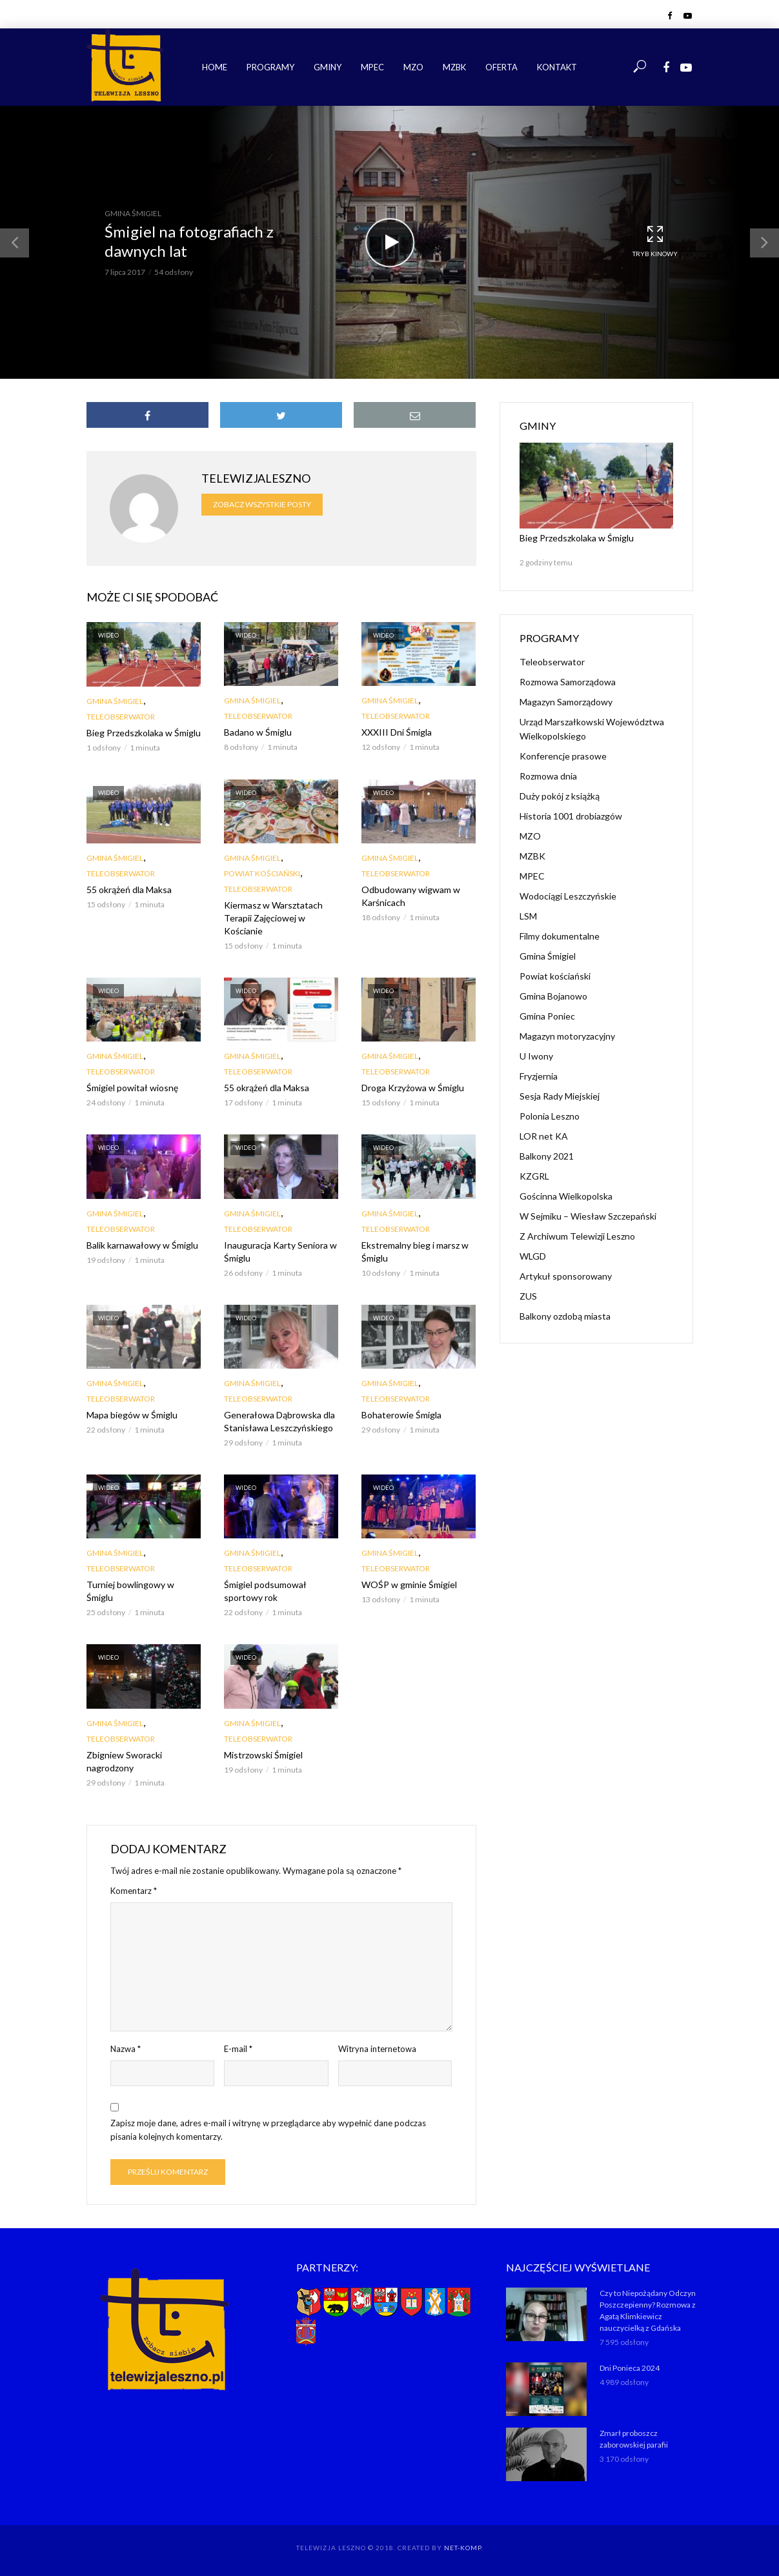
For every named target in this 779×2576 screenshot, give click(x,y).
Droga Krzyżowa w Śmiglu (412, 1087)
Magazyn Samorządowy (566, 701)
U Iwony (536, 1056)
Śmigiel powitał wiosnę (132, 1087)
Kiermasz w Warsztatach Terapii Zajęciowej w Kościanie (273, 918)
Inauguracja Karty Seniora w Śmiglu (280, 1251)
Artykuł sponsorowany (566, 1276)
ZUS (528, 1296)
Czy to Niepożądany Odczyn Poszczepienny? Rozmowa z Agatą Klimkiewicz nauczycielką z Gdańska (648, 2310)
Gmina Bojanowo (553, 996)
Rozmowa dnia (548, 775)
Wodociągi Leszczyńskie (568, 896)
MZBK (454, 67)
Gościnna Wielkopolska (566, 1196)
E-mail (238, 2049)
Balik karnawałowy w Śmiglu (142, 1245)
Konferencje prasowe (563, 755)
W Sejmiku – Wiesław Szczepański (588, 1216)
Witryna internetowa (377, 2049)
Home (214, 67)
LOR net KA (544, 1136)
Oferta (501, 67)
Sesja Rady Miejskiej (560, 1096)
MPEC (372, 67)
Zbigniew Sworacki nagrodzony (124, 1761)
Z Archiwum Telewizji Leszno (577, 1236)
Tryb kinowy (655, 241)
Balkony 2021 (547, 1156)
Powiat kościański (262, 873)
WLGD (533, 1256)
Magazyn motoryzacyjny (567, 1036)
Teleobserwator (120, 716)
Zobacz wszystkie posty (262, 504)
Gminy (327, 67)
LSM (528, 916)
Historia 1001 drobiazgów (571, 815)
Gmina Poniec (547, 1016)
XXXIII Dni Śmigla (396, 732)
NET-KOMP (462, 2547)
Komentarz (133, 1891)
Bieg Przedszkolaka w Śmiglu (143, 732)
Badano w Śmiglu (258, 732)
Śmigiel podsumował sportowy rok (265, 1591)
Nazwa (125, 2049)
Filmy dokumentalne (560, 936)
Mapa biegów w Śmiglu (131, 1414)
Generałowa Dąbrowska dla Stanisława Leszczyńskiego (279, 1421)
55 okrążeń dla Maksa (129, 889)
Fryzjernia (539, 1076)
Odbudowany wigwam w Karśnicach (410, 896)
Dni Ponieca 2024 (630, 2368)
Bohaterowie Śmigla (401, 1414)
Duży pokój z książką (560, 795)
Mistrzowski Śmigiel (263, 1754)
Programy (270, 67)
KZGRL (534, 1176)
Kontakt (557, 67)
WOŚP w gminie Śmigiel (409, 1584)
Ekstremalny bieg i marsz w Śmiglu (415, 1251)
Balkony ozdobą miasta (565, 1316)
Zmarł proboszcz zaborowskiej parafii (634, 2439)
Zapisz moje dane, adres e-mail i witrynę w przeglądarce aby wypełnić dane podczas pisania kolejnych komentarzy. (268, 2130)
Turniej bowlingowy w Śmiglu (130, 1591)
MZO (413, 67)
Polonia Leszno (550, 1116)
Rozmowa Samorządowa (568, 681)
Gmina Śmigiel (133, 213)
